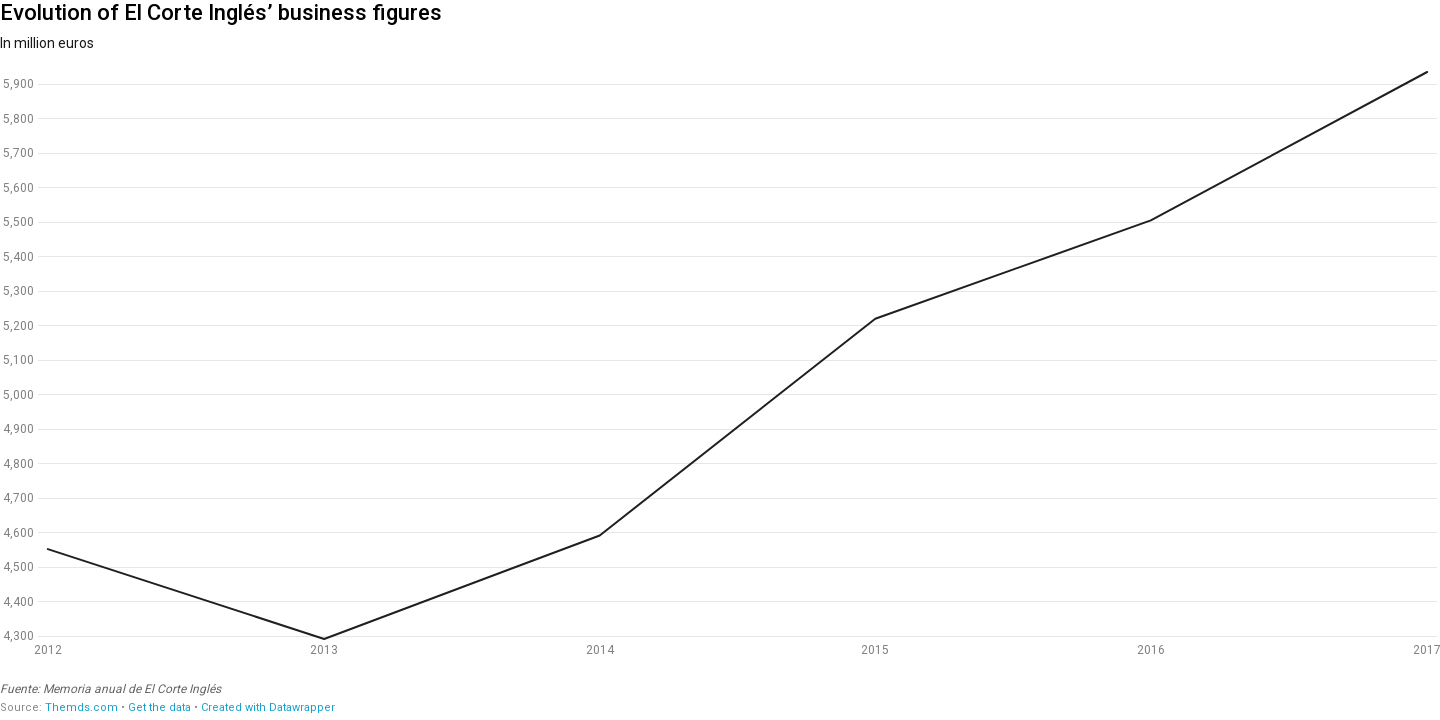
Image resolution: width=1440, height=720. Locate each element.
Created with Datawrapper (268, 707)
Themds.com (81, 707)
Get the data (159, 707)
